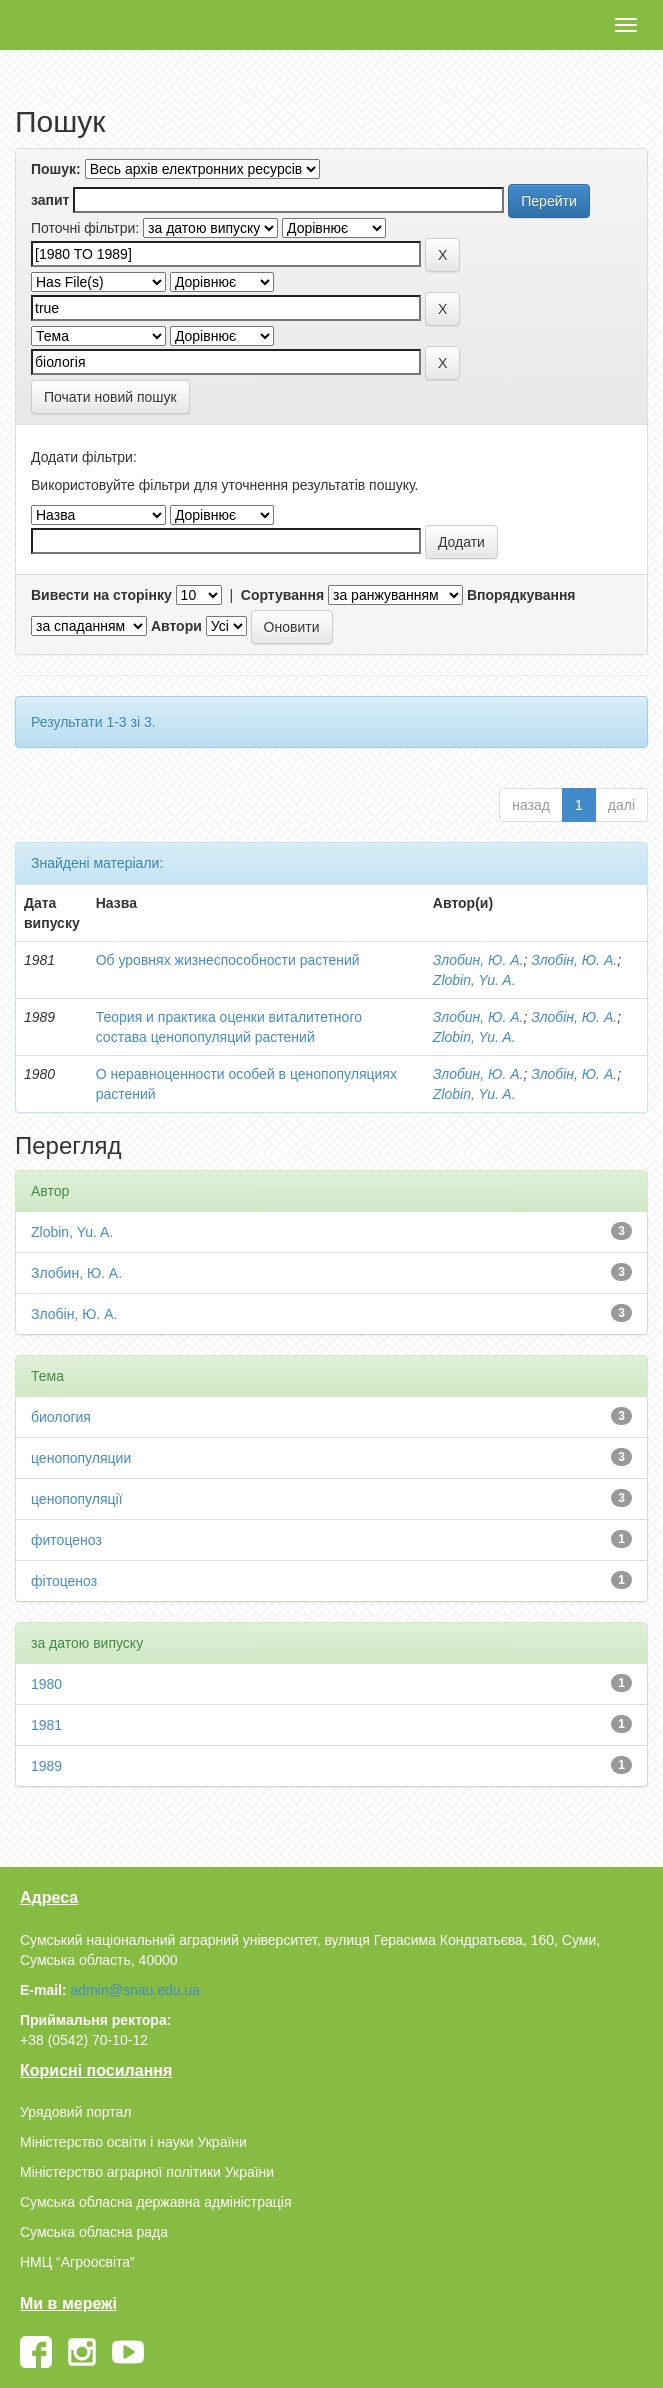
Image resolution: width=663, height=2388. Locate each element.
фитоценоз (66, 1540)
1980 (46, 1684)
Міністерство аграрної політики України (147, 2172)
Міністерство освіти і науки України (133, 2142)
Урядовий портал (75, 2112)
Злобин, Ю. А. (478, 960)
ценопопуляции (81, 1458)
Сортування (282, 595)
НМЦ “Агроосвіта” (77, 2262)
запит (50, 200)
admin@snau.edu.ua (135, 1990)
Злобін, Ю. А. (574, 960)
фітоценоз (64, 1581)
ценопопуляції (77, 1499)
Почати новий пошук (110, 397)
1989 (46, 1766)
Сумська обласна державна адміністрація (155, 2202)
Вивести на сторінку (101, 595)
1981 (46, 1725)
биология (61, 1417)
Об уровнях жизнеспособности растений (228, 960)
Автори (176, 626)
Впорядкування (521, 595)
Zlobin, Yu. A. (474, 980)
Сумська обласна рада (94, 2232)
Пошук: (56, 169)
